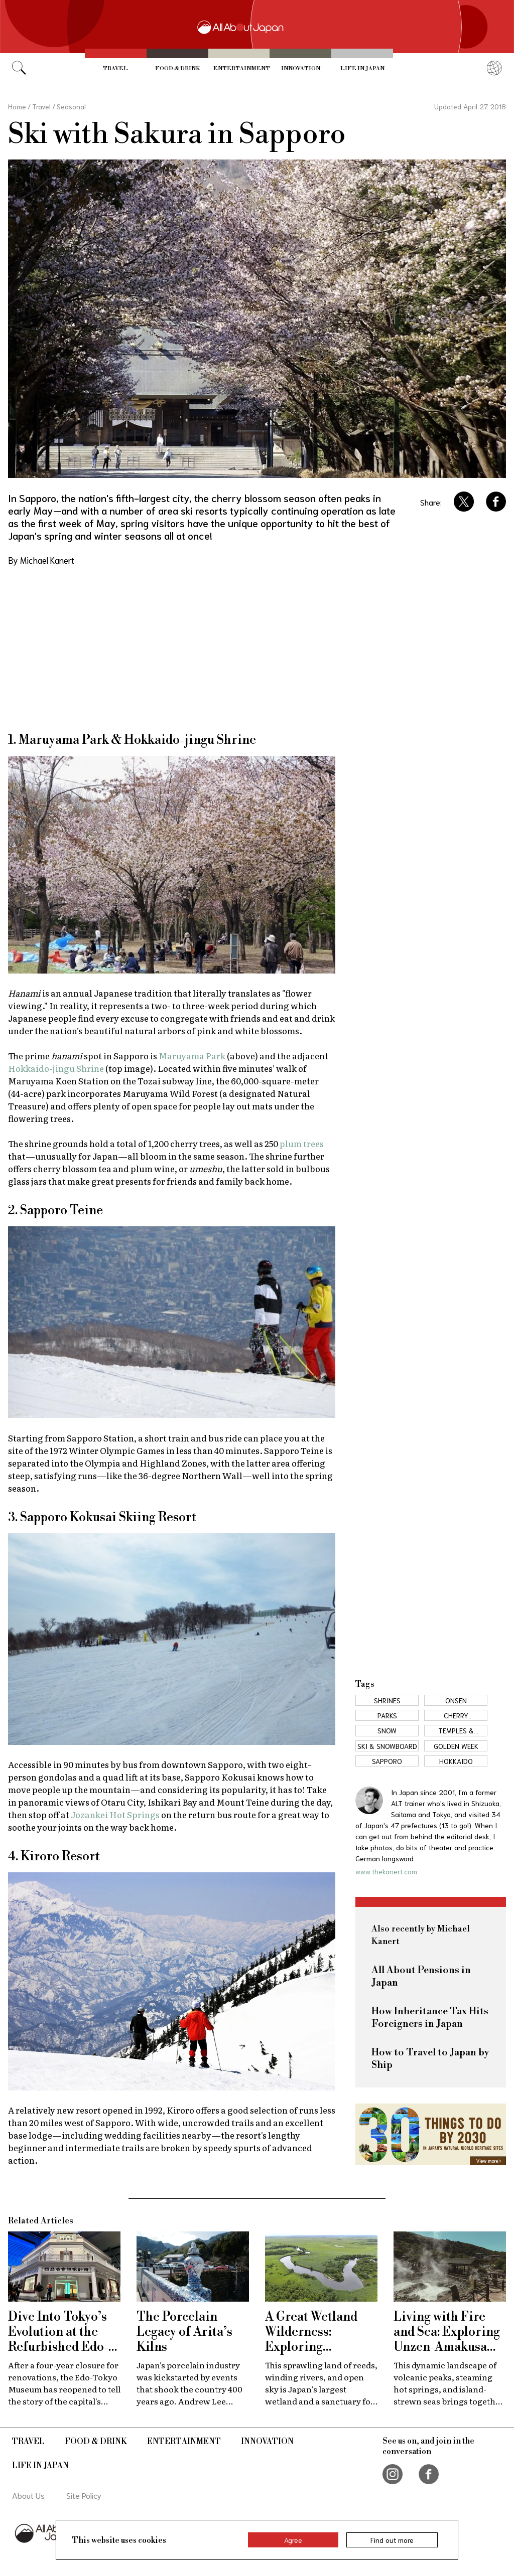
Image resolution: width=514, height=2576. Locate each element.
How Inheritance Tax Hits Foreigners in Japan (429, 2017)
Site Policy (83, 2495)
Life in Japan (362, 68)
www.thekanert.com (386, 1871)
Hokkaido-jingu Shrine (56, 1068)
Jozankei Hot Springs (115, 1814)
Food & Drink (177, 68)
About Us (28, 2495)
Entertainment (241, 68)
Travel (115, 68)
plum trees (302, 1143)
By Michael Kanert (41, 559)
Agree (293, 2539)
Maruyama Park (192, 1055)
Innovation (300, 68)
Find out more (392, 2539)
